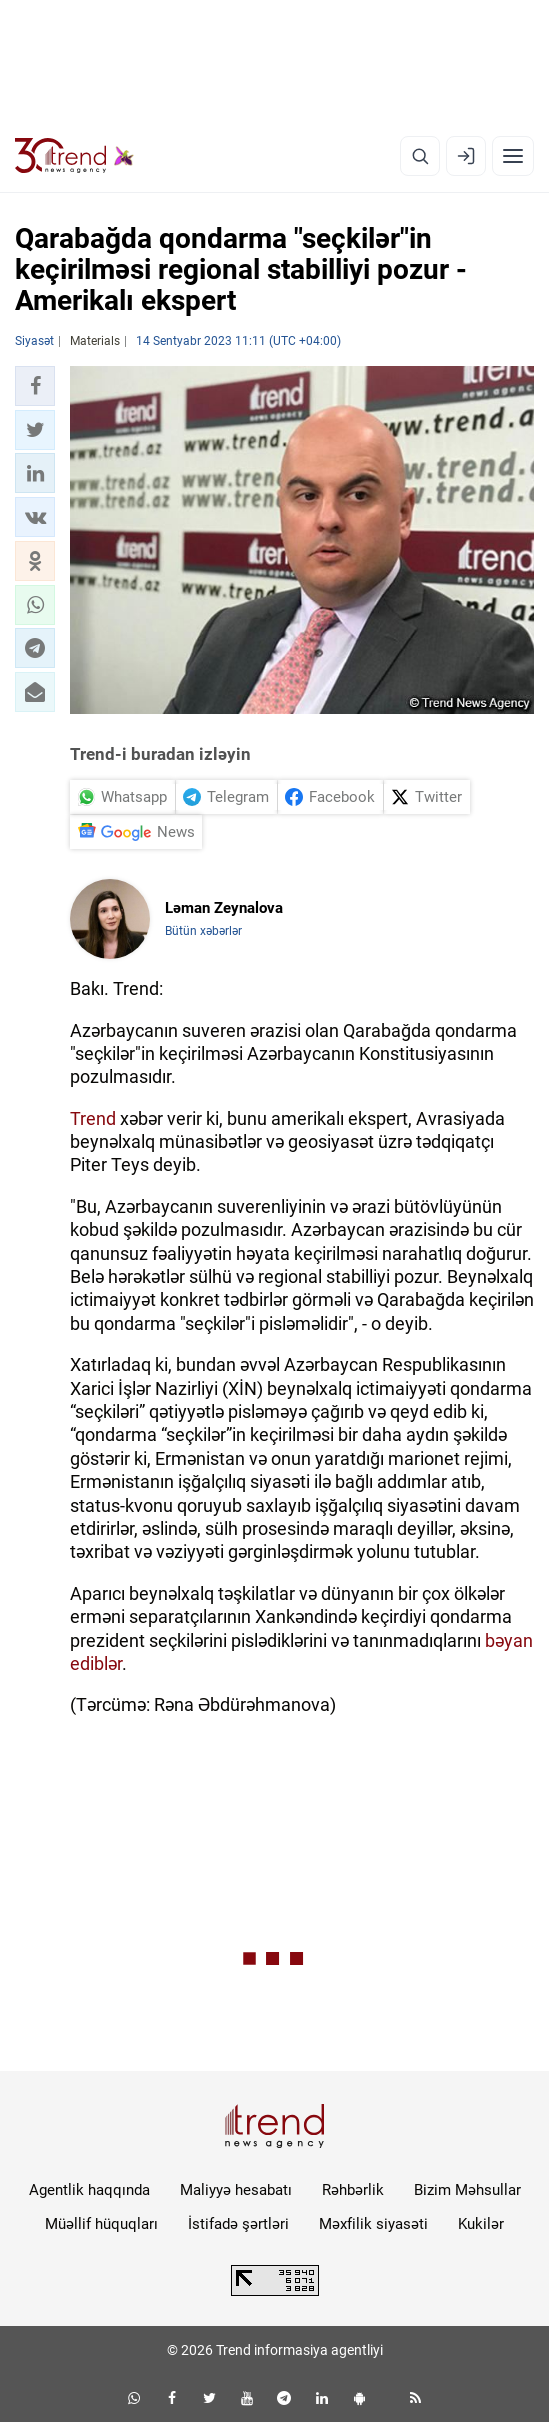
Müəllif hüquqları (101, 2224)
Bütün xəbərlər (203, 931)
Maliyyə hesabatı (236, 2190)
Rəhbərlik (353, 2190)
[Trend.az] (74, 156)
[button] (35, 386)
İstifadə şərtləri (238, 2224)
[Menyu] (513, 156)
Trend (93, 1118)
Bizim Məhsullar (467, 2190)
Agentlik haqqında (89, 2190)
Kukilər (481, 2224)
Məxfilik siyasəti (373, 2224)
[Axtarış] (420, 156)
